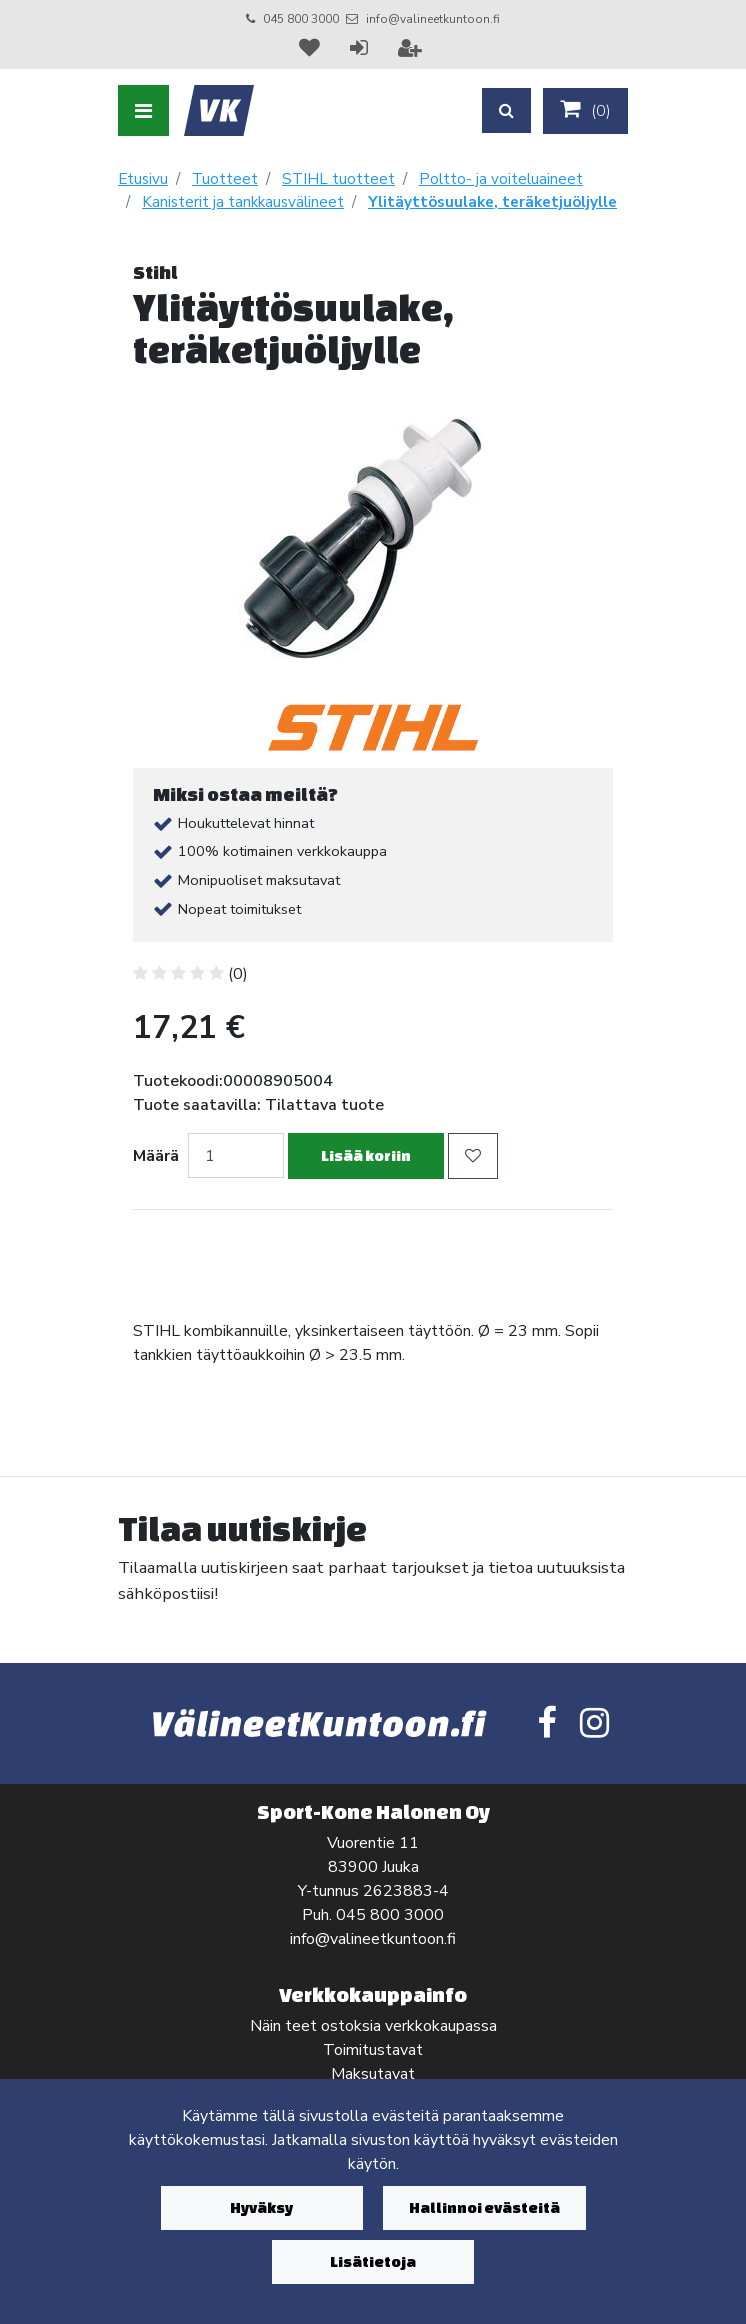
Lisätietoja (373, 2261)
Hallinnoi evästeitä (484, 2207)
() (585, 110)
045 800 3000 (301, 19)
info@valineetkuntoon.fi (433, 19)
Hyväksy (261, 2207)
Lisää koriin (366, 1155)
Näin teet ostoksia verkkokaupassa (373, 2026)
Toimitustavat (373, 2050)
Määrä (156, 1156)
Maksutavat (373, 2074)
